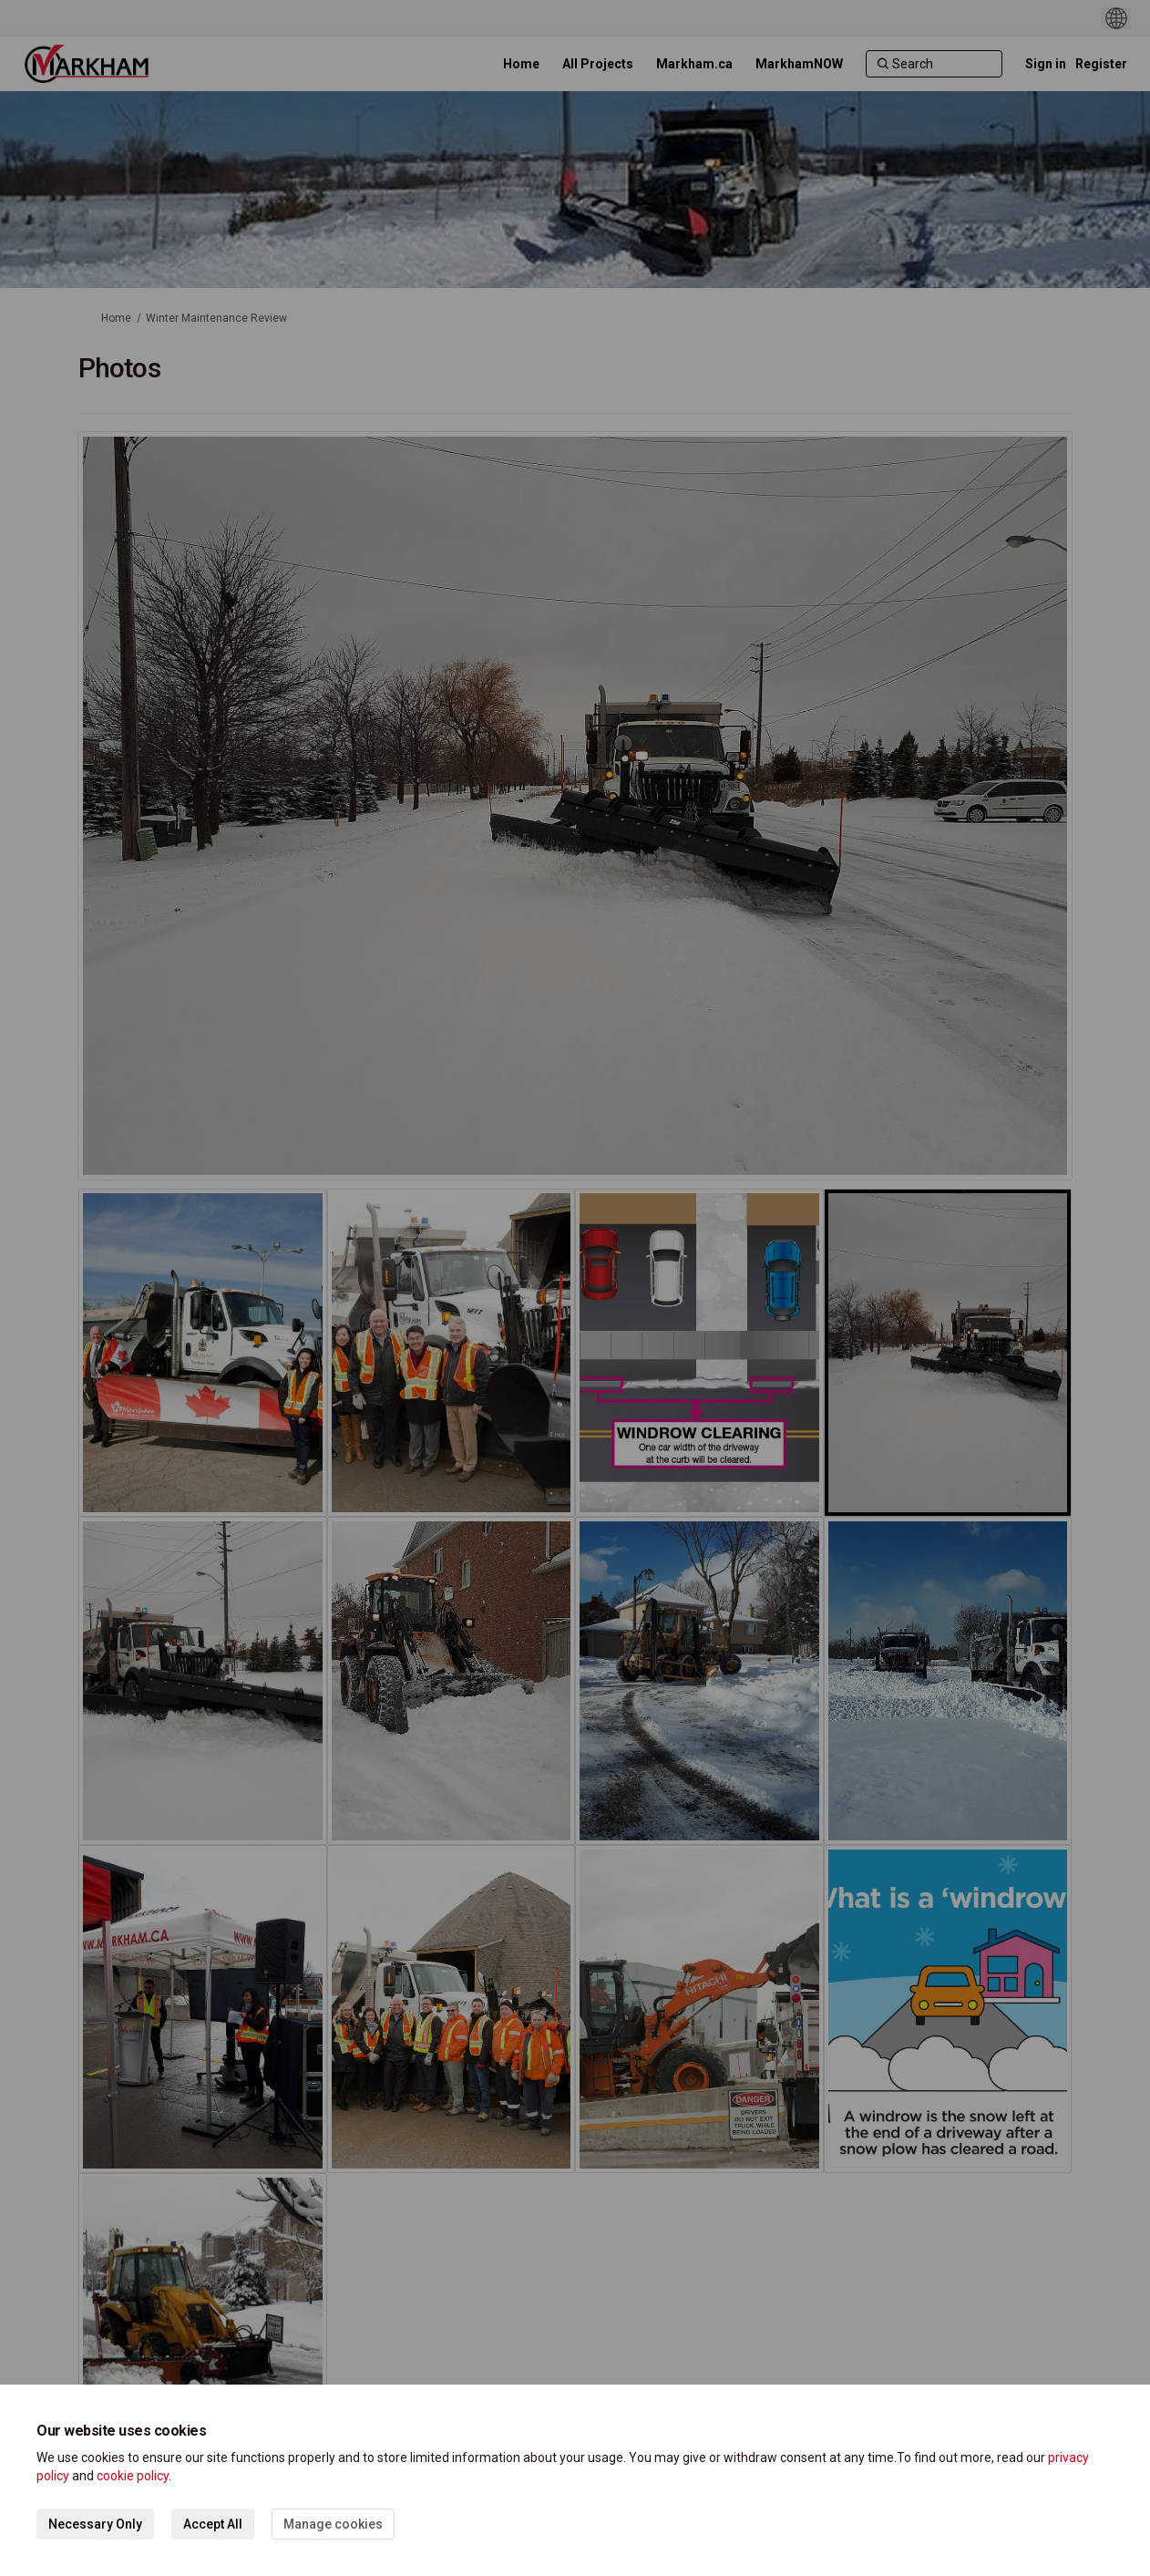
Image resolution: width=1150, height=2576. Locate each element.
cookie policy (133, 2475)
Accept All (212, 2524)
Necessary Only (95, 2524)
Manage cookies (333, 2524)
